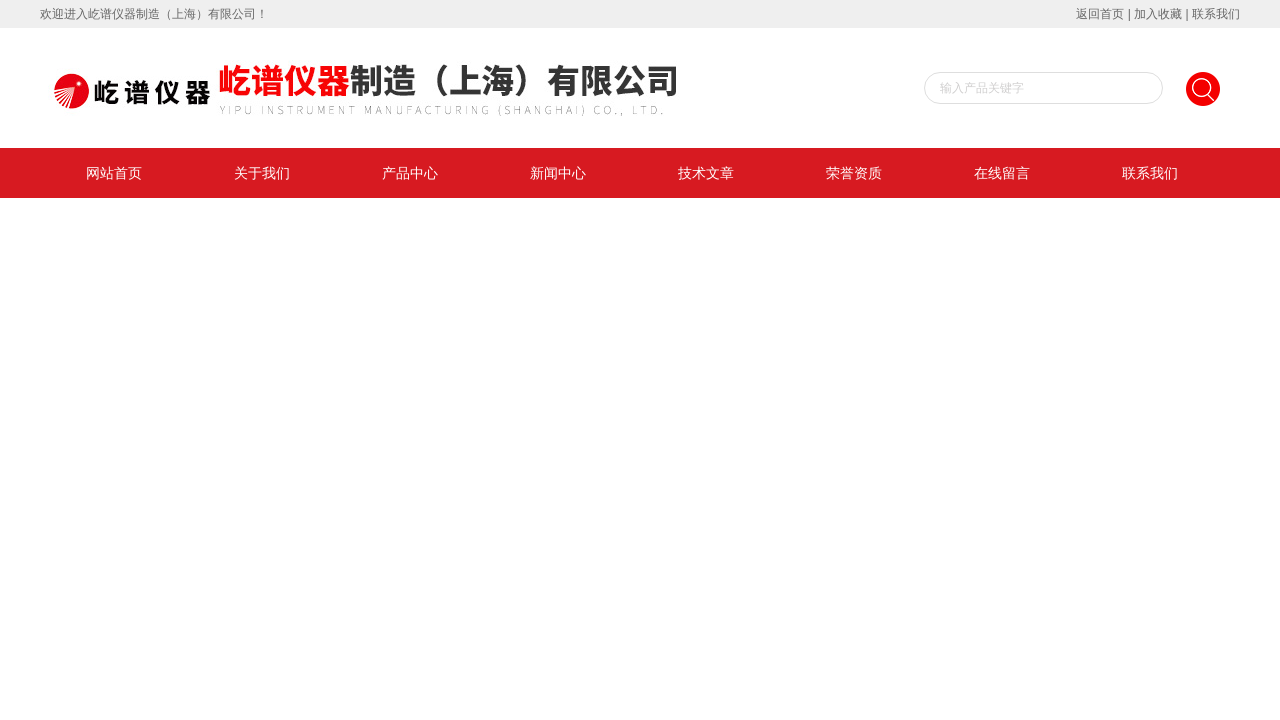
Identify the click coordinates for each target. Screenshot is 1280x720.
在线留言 (1002, 173)
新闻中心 (558, 173)
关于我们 (262, 173)
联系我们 (1216, 14)
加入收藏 (1158, 14)
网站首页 (114, 173)
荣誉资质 (854, 173)
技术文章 (706, 173)
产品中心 (410, 173)
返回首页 (1100, 14)
